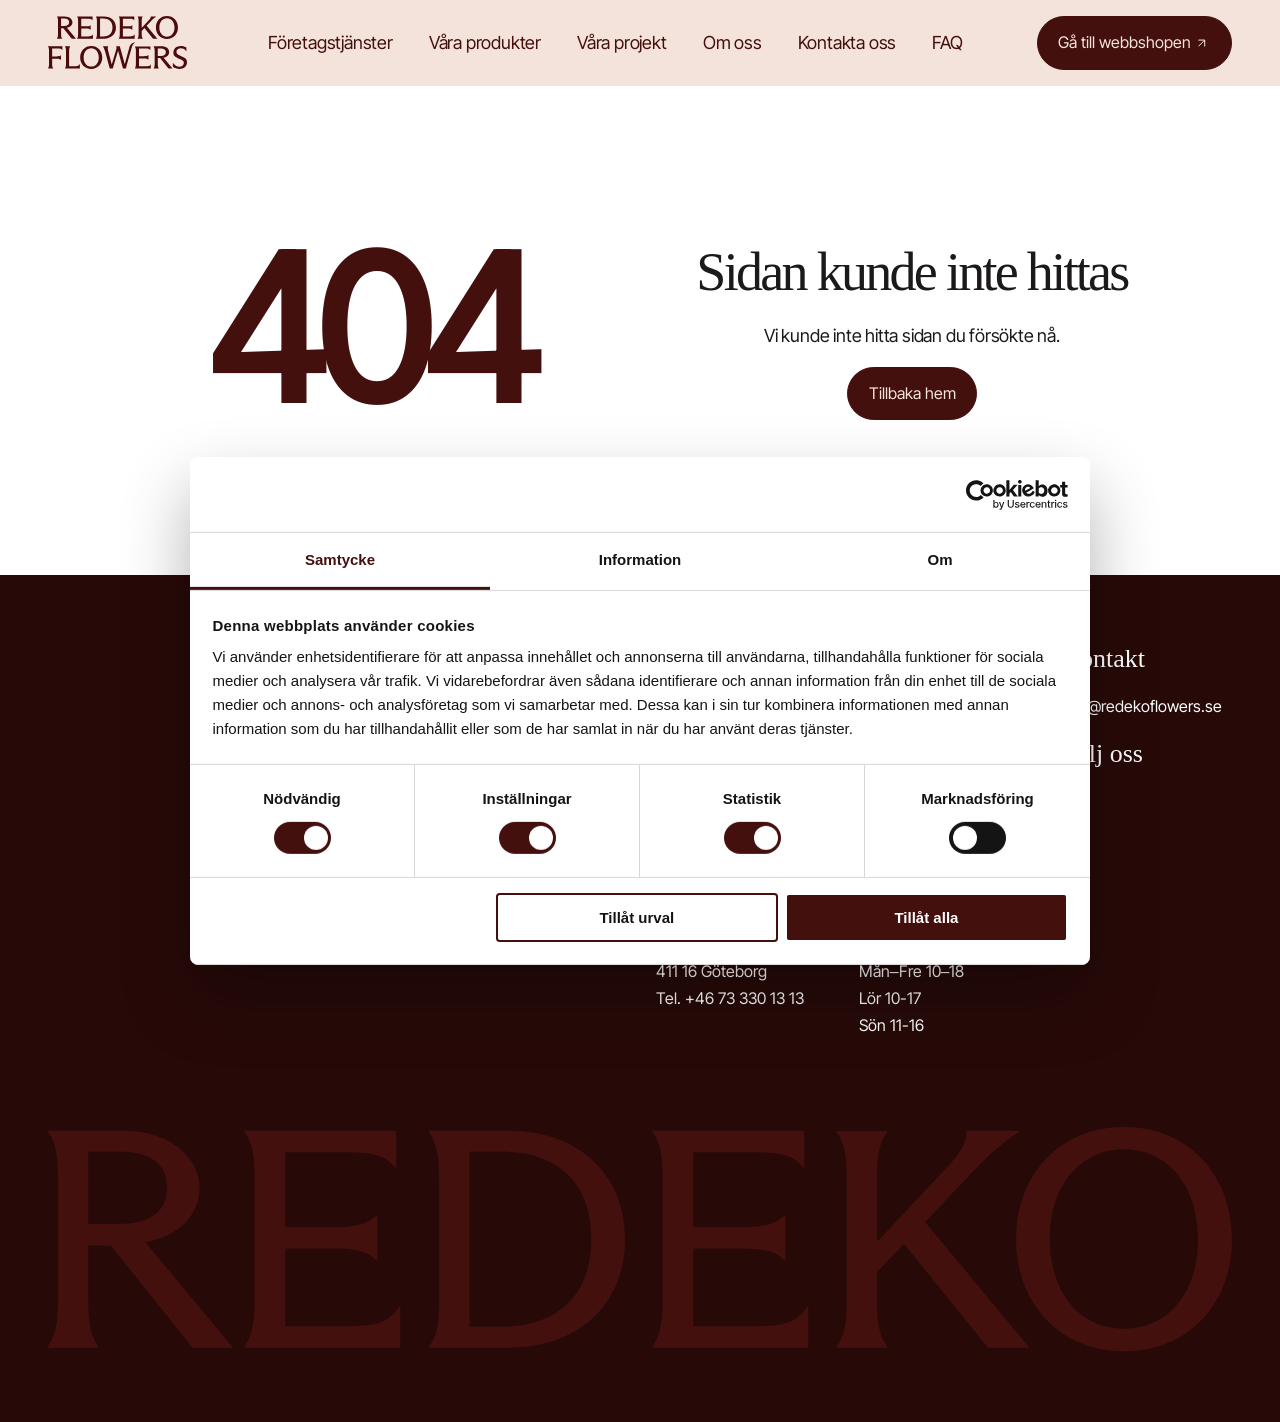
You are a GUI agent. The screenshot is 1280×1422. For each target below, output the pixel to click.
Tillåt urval (636, 917)
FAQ (949, 42)
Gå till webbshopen (1124, 42)
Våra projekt (624, 42)
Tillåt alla (926, 917)
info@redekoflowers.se (1141, 706)
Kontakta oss (849, 42)
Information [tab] (640, 559)
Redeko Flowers (123, 42)
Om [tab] (939, 559)
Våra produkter (487, 42)
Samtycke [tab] (340, 559)
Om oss (734, 42)
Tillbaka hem (912, 393)
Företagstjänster (332, 42)
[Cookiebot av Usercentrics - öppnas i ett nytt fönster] (980, 494)
